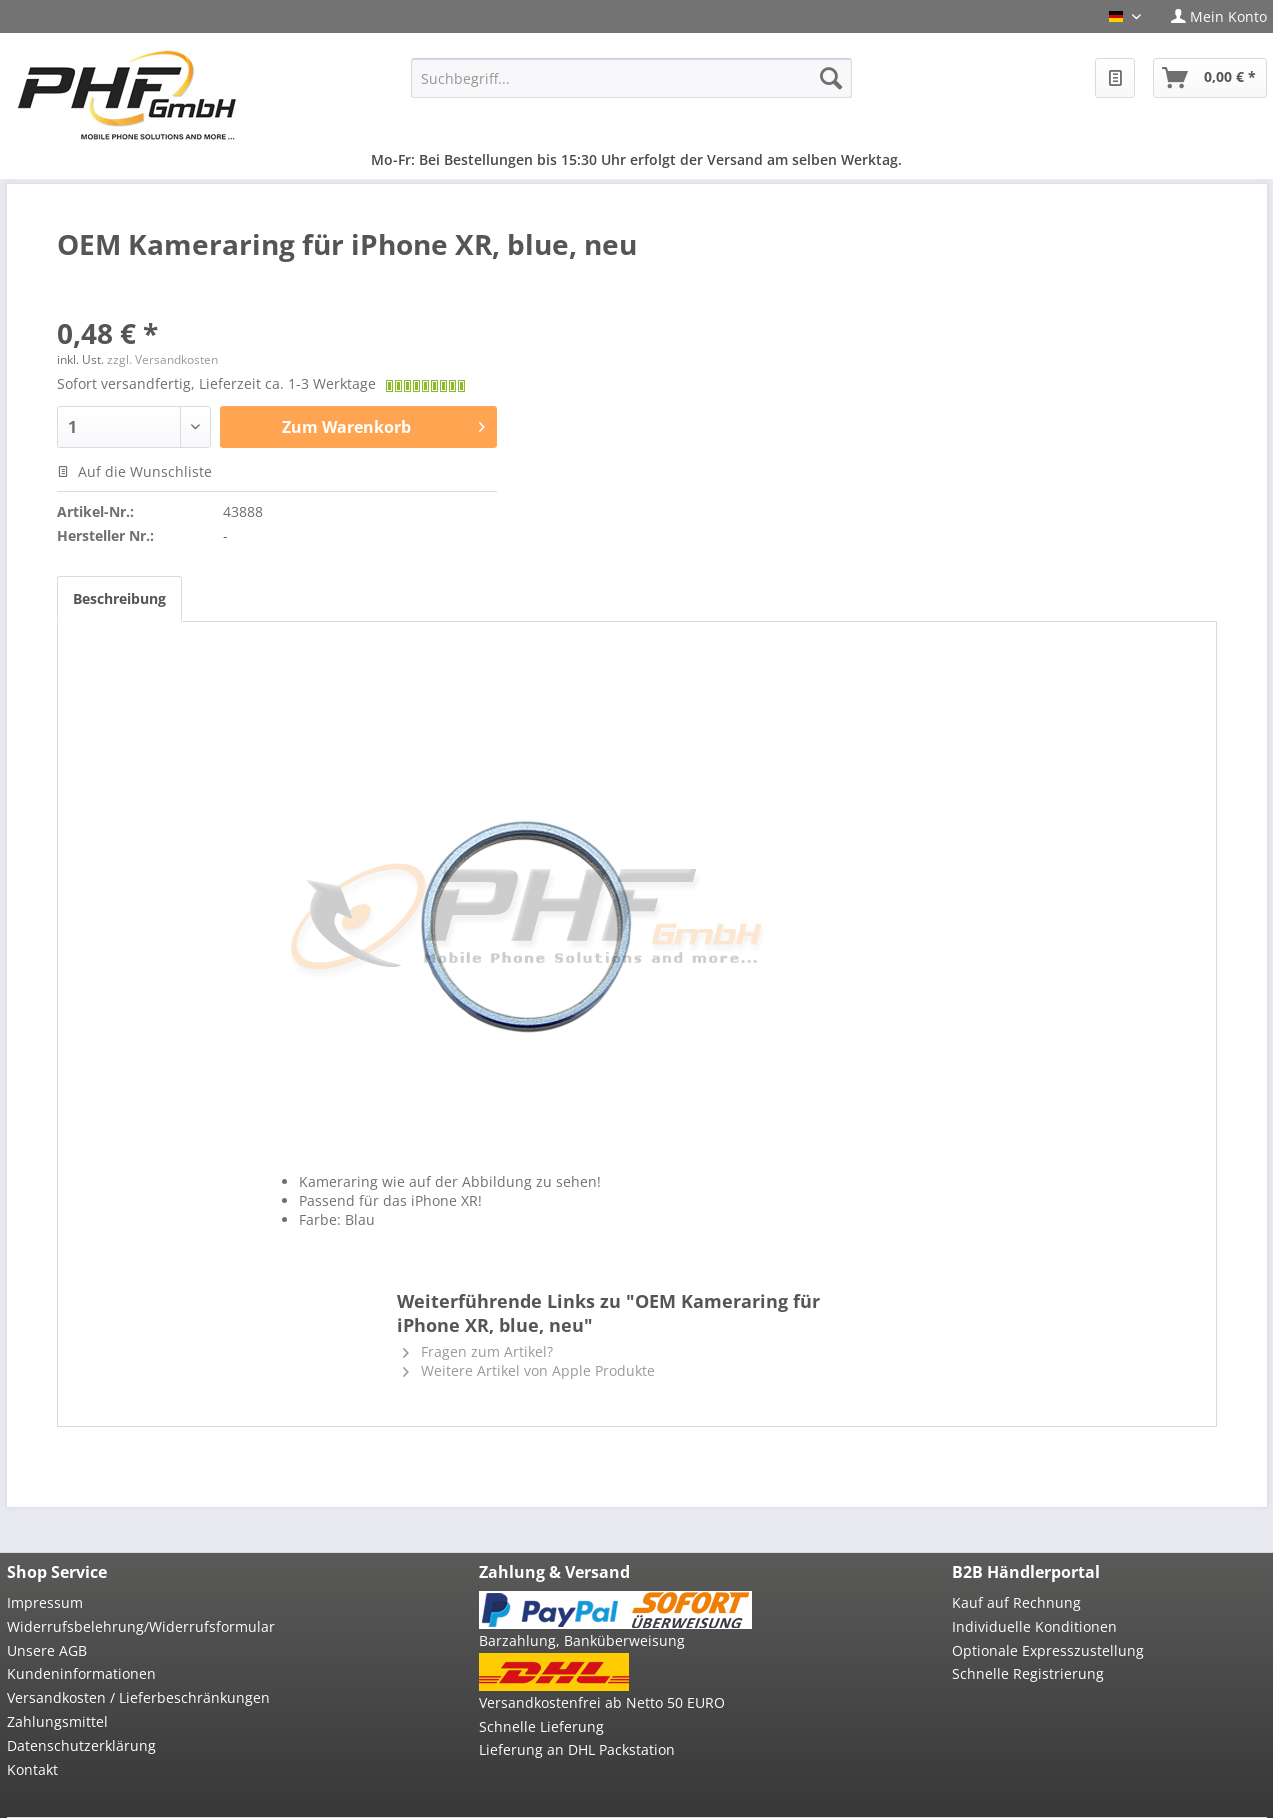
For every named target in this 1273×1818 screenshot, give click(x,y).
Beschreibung (119, 598)
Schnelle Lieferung (541, 1726)
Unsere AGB (47, 1650)
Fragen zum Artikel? (478, 1351)
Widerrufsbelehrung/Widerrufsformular (141, 1626)
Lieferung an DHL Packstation (577, 1749)
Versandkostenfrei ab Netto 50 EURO (602, 1702)
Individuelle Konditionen (1034, 1626)
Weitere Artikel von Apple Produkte (529, 1370)
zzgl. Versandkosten (162, 359)
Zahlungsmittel (57, 1721)
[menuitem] (1211, 16)
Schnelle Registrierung (1028, 1673)
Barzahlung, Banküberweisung (582, 1640)
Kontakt (32, 1769)
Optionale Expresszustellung (1048, 1650)
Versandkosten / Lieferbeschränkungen (138, 1697)
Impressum (45, 1602)
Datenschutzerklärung (81, 1745)
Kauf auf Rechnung (1016, 1602)
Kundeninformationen (81, 1673)
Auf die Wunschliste (134, 471)
